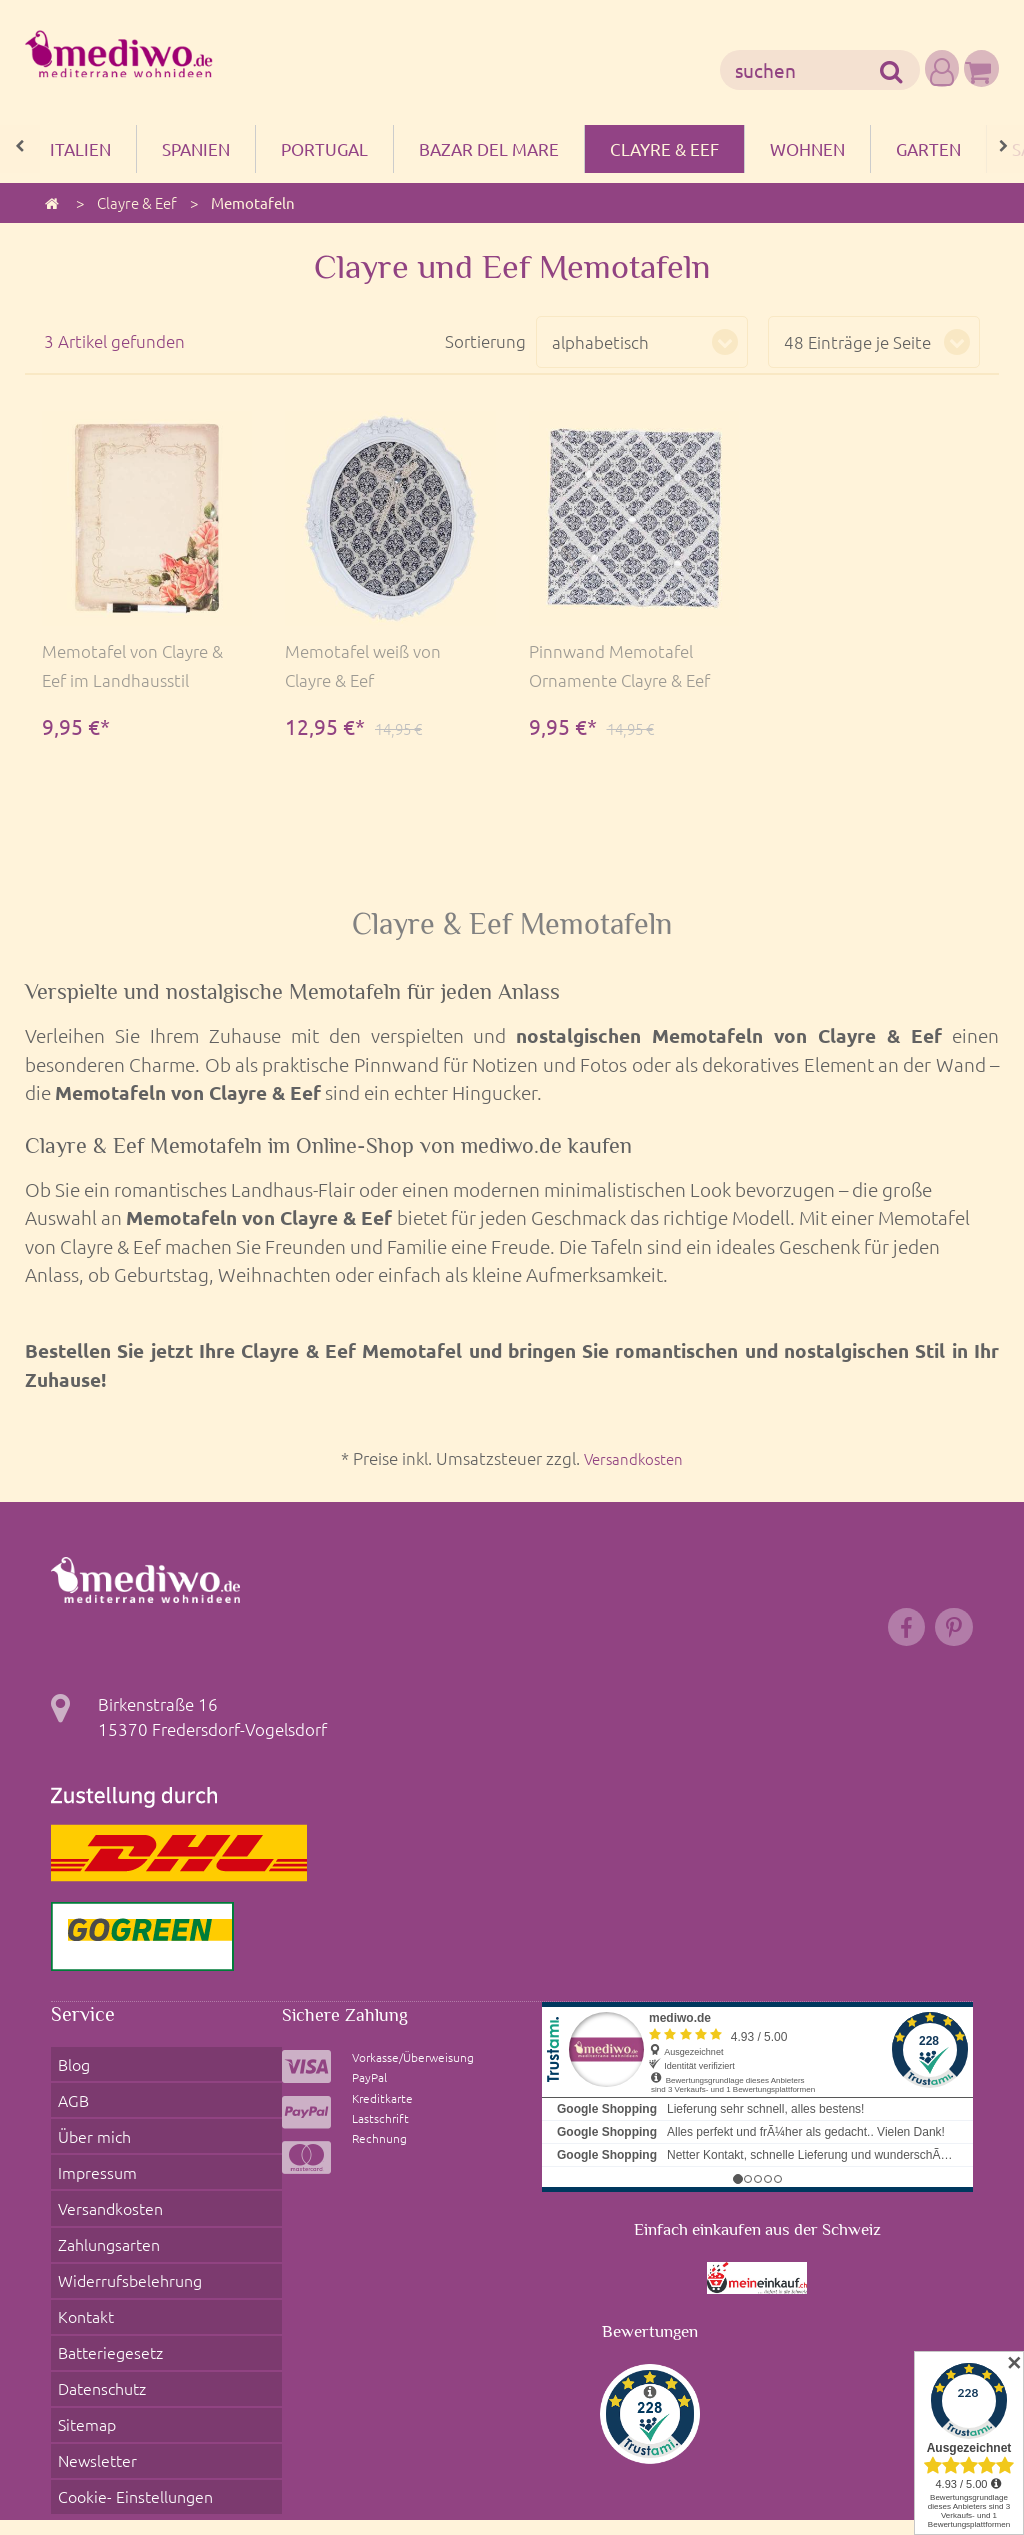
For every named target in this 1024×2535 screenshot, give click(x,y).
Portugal (324, 148)
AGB (67, 2099)
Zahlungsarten (106, 2200)
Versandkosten (634, 1458)
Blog (68, 2074)
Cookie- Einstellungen (132, 2376)
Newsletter (92, 2351)
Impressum (92, 2149)
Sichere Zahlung (352, 2028)
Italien (80, 148)
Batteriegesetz (107, 2275)
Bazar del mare (489, 148)
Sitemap (82, 2326)
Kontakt (81, 2250)
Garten (928, 148)
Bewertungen (650, 2345)
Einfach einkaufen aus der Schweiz (757, 2244)
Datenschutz (99, 2300)
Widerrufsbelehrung (127, 2225)
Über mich (90, 2124)
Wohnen (807, 148)
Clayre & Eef (664, 148)
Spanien (196, 148)
